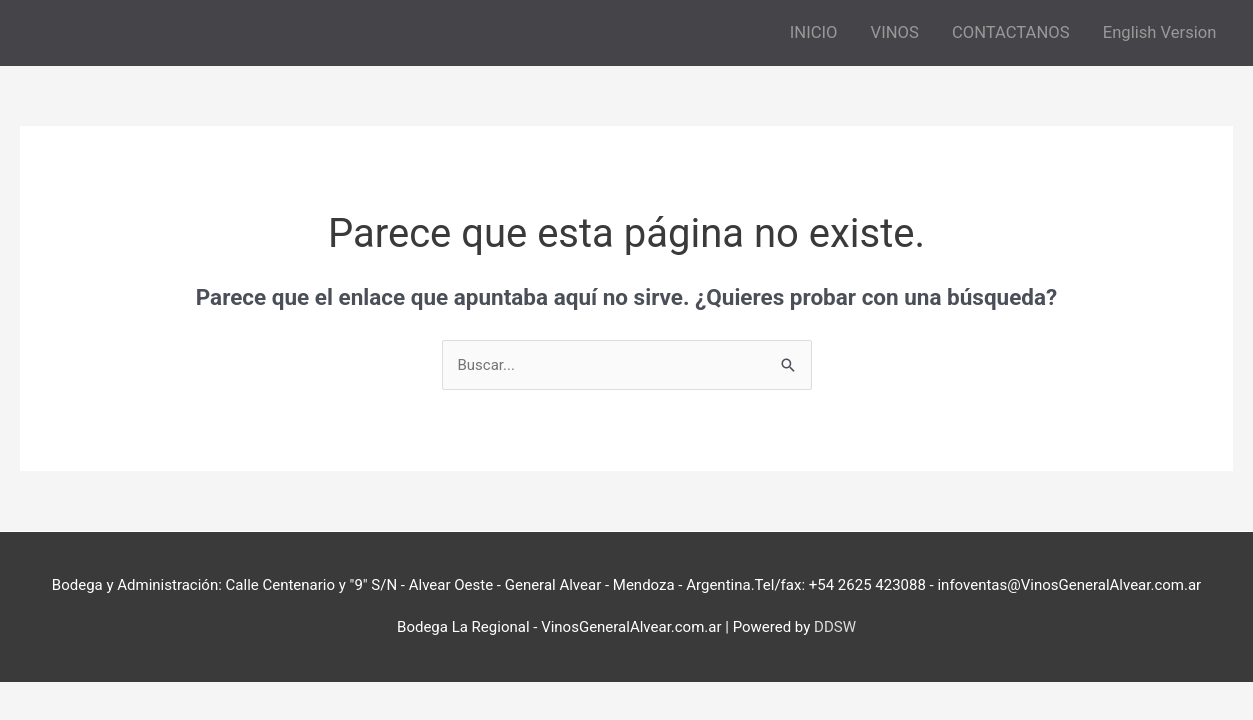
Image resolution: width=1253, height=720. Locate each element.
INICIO (814, 32)
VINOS (895, 32)
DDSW (835, 627)
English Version (1160, 32)
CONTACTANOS (1011, 32)
